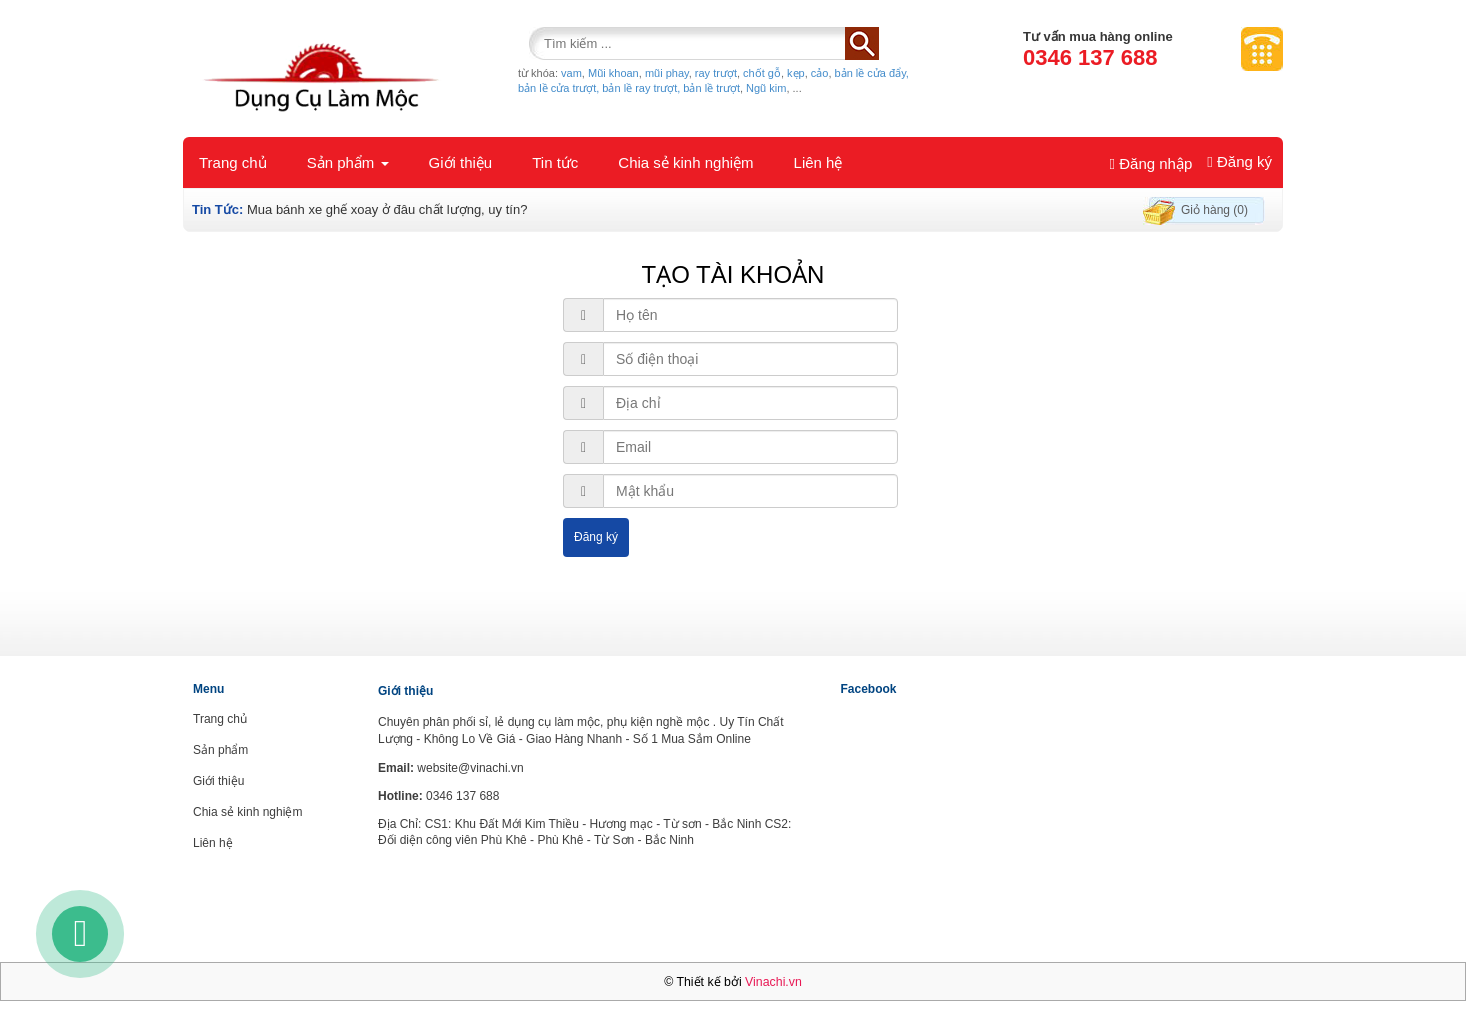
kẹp (796, 73)
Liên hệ (818, 162)
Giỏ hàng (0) (1214, 210)
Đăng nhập (1151, 163)
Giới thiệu (461, 162)
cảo (820, 73)
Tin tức (555, 162)
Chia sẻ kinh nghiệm (685, 162)
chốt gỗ (762, 73)
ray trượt (716, 73)
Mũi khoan (613, 73)
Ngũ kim (766, 88)
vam (571, 73)
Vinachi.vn (773, 982)
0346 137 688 (1090, 57)
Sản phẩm (348, 162)
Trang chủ (233, 162)
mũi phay (667, 73)
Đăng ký (1239, 161)
